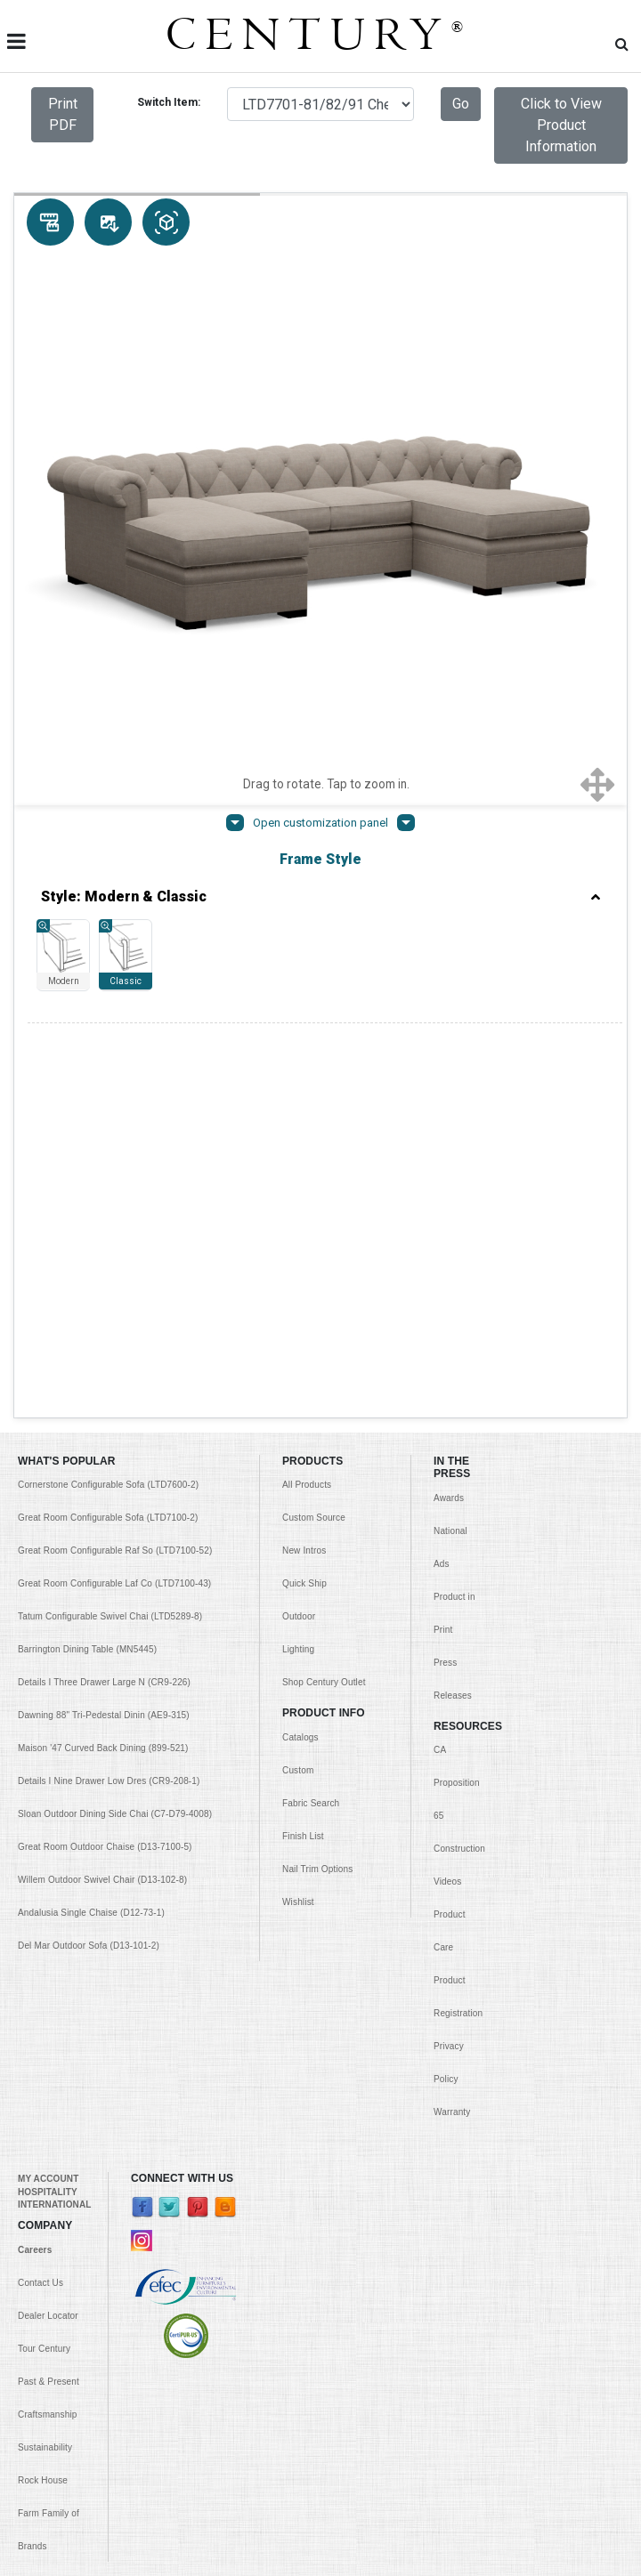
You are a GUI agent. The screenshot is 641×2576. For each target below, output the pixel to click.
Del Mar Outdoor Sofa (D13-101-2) (88, 1517)
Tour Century (44, 1921)
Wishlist (298, 1474)
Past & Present (48, 1953)
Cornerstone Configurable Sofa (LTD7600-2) (108, 1057)
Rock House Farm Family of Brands (48, 2085)
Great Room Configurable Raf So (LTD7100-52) (115, 1122)
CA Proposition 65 (457, 1355)
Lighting (298, 1221)
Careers (35, 1822)
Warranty (452, 1684)
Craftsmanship (47, 1986)
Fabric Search (310, 1375)
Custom (297, 1342)
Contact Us (40, 1855)
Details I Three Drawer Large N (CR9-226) (104, 1254)
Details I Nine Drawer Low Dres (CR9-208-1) (109, 1353)
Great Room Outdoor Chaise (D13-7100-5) (105, 1419)
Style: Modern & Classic (320, 897)
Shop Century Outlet (324, 1254)
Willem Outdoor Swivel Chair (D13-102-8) (102, 1452)
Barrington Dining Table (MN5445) (87, 1221)
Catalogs (300, 1309)
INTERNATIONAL (54, 1776)
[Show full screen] (598, 784)
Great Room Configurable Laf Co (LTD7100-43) (114, 1155)
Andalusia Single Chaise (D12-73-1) (91, 1485)
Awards (449, 1070)
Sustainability (45, 2019)
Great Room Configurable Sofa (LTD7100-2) (108, 1089)
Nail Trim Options (317, 1441)
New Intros (304, 1122)
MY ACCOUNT (48, 1751)
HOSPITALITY (47, 1764)
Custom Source (313, 1089)
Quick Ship (304, 1155)
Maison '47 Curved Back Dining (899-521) (103, 1320)
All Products (306, 1057)
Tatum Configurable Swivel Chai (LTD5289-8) (110, 1188)
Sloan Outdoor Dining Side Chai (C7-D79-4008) (115, 1386)
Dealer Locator (48, 1888)
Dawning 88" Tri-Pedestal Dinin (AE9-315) (104, 1287)
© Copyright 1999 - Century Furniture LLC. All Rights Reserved (320, 2550)
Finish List (303, 1408)
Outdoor (298, 1188)
